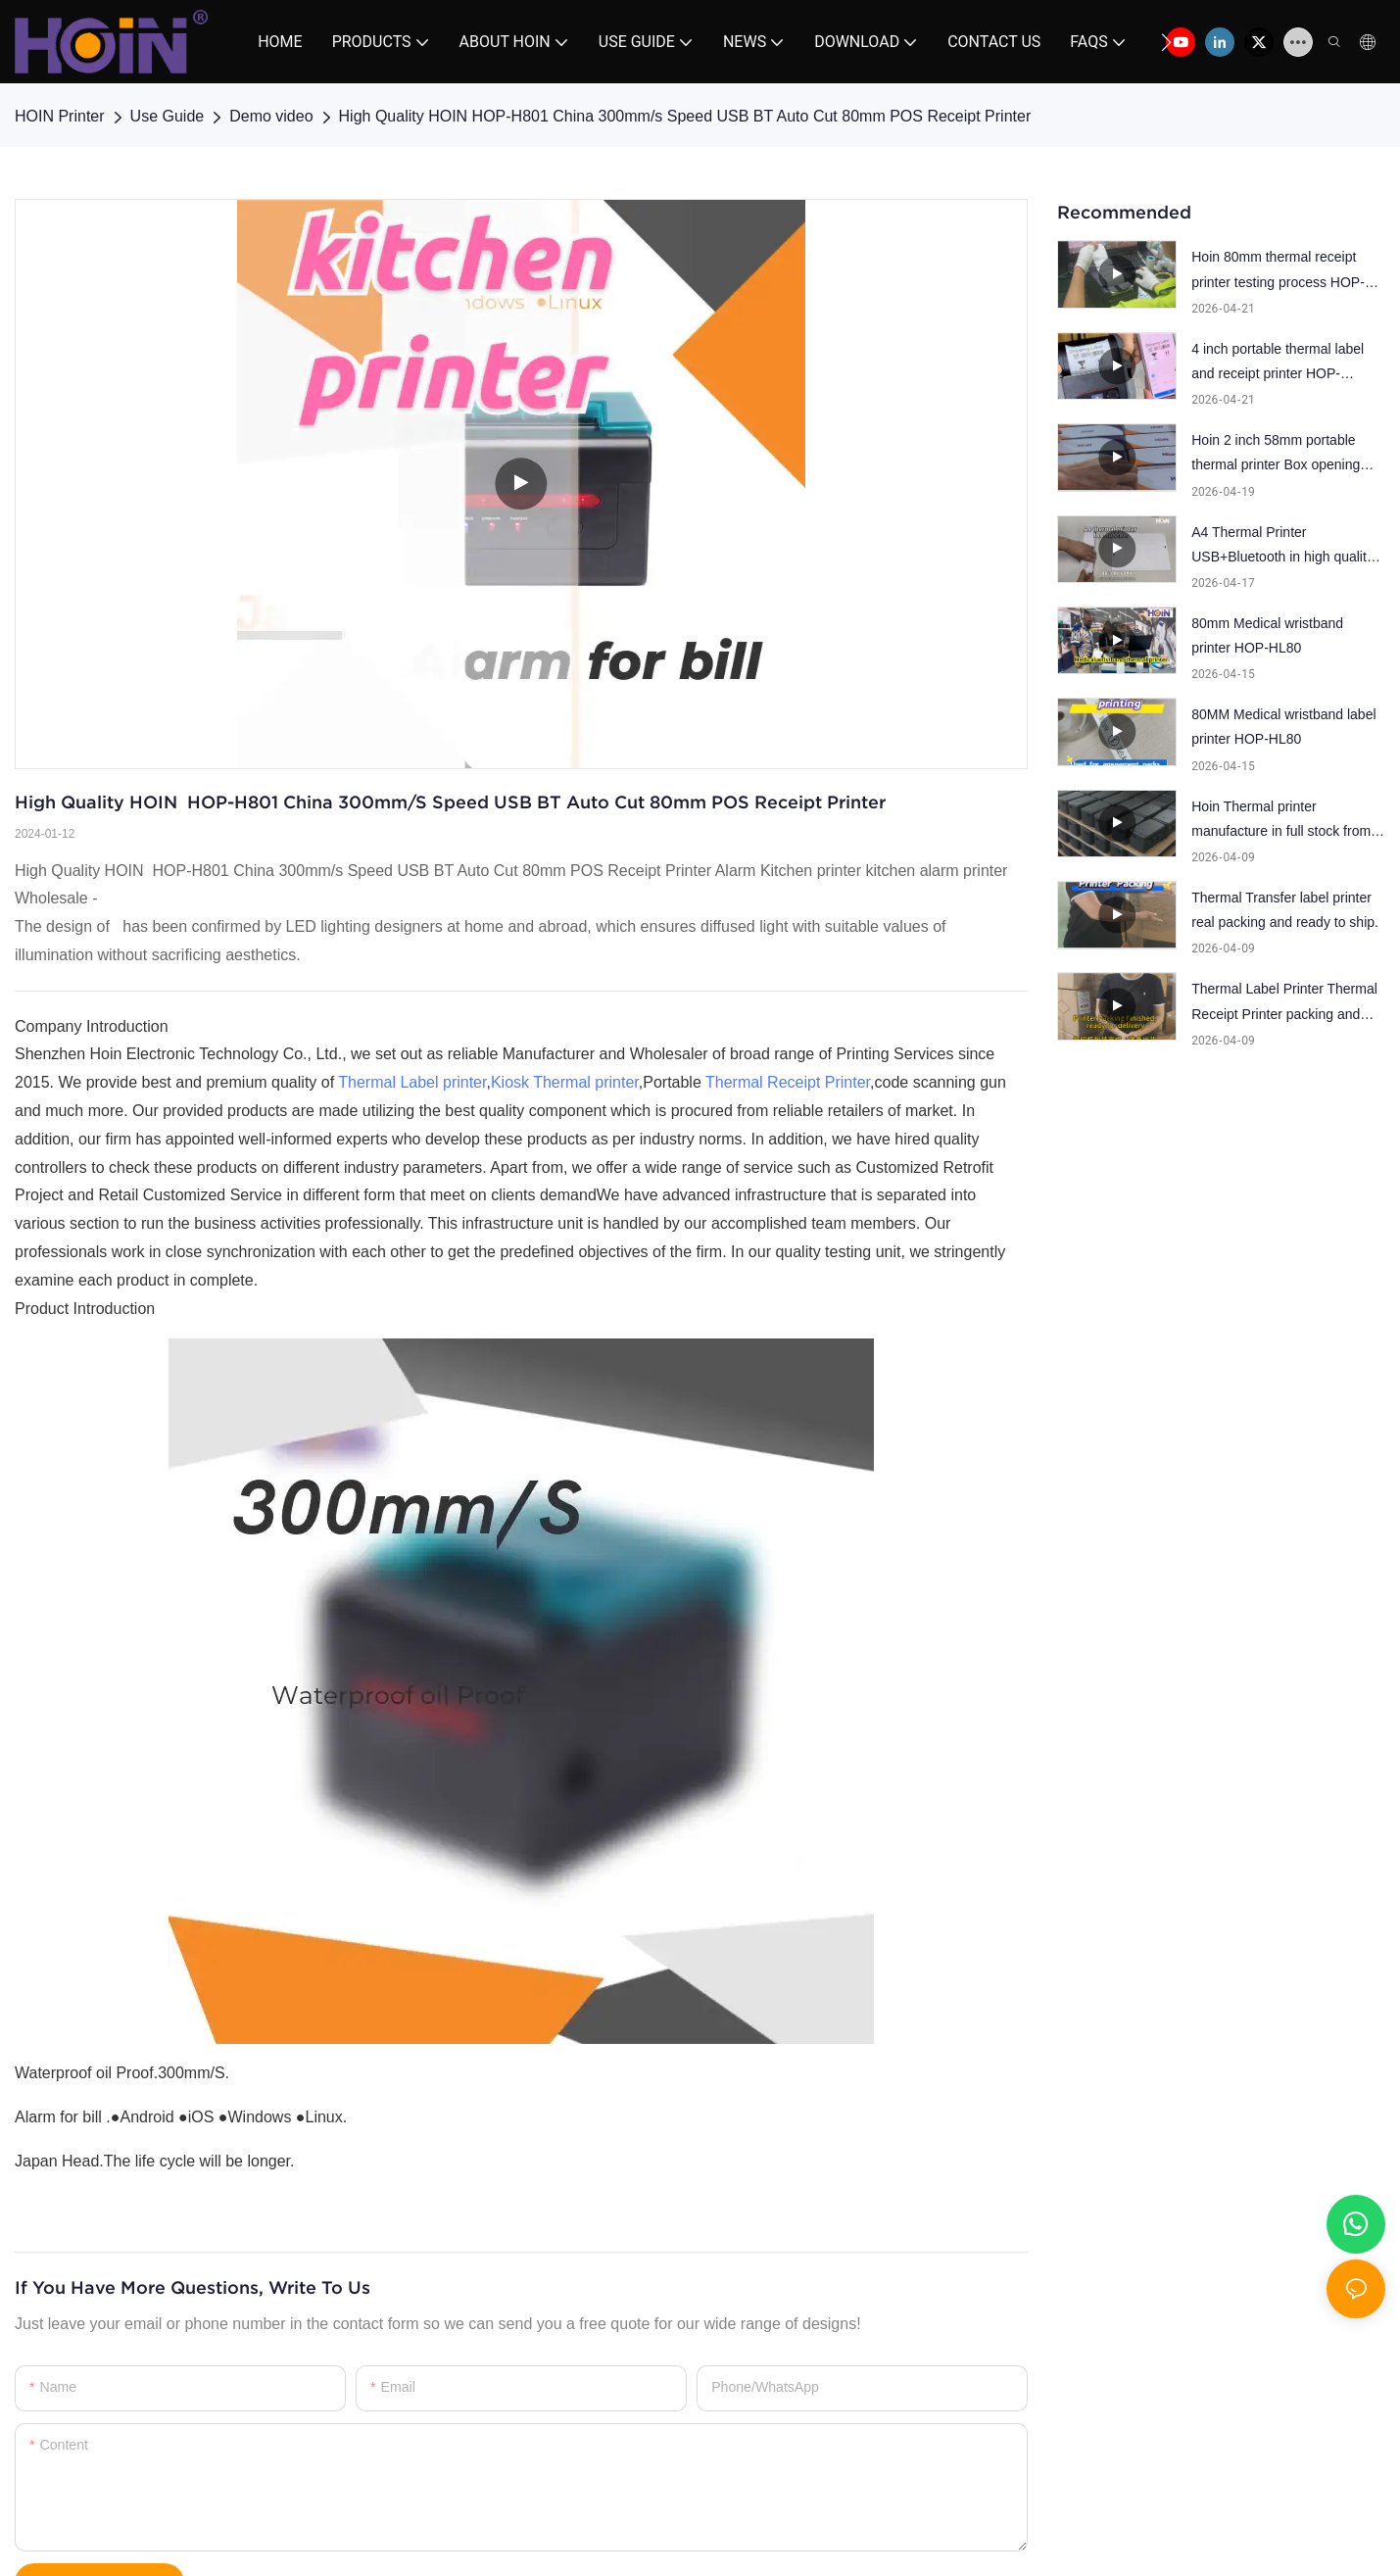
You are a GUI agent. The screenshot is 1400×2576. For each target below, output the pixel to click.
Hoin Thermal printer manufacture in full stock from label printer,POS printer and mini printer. (1281, 821)
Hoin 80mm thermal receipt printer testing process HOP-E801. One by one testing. (1278, 271)
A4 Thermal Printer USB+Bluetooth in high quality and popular (1282, 546)
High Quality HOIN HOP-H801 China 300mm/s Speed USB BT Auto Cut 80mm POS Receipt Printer (685, 116)
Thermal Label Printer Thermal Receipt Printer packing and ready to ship (1284, 1003)
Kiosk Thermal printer (565, 1082)
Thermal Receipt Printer (787, 1082)
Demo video (271, 116)
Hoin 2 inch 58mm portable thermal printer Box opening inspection (1275, 454)
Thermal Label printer (412, 1082)
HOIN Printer (60, 116)
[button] (1166, 42)
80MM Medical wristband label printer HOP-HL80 (1283, 726)
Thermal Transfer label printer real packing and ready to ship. (1284, 910)
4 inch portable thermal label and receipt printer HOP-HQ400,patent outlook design (1280, 363)
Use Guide (167, 116)
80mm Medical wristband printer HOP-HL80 (1267, 635)
